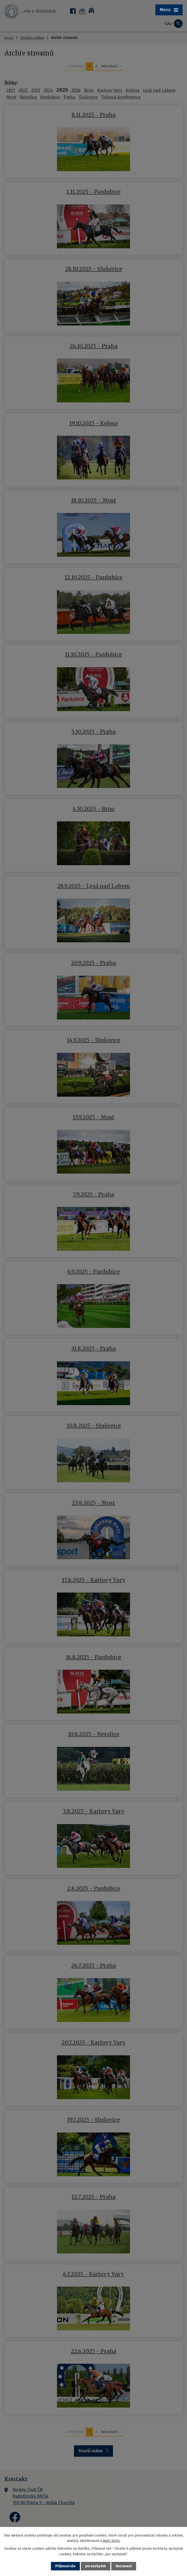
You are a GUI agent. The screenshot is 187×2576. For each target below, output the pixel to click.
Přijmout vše (65, 2566)
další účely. (111, 2541)
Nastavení (124, 2566)
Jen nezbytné (95, 2566)
